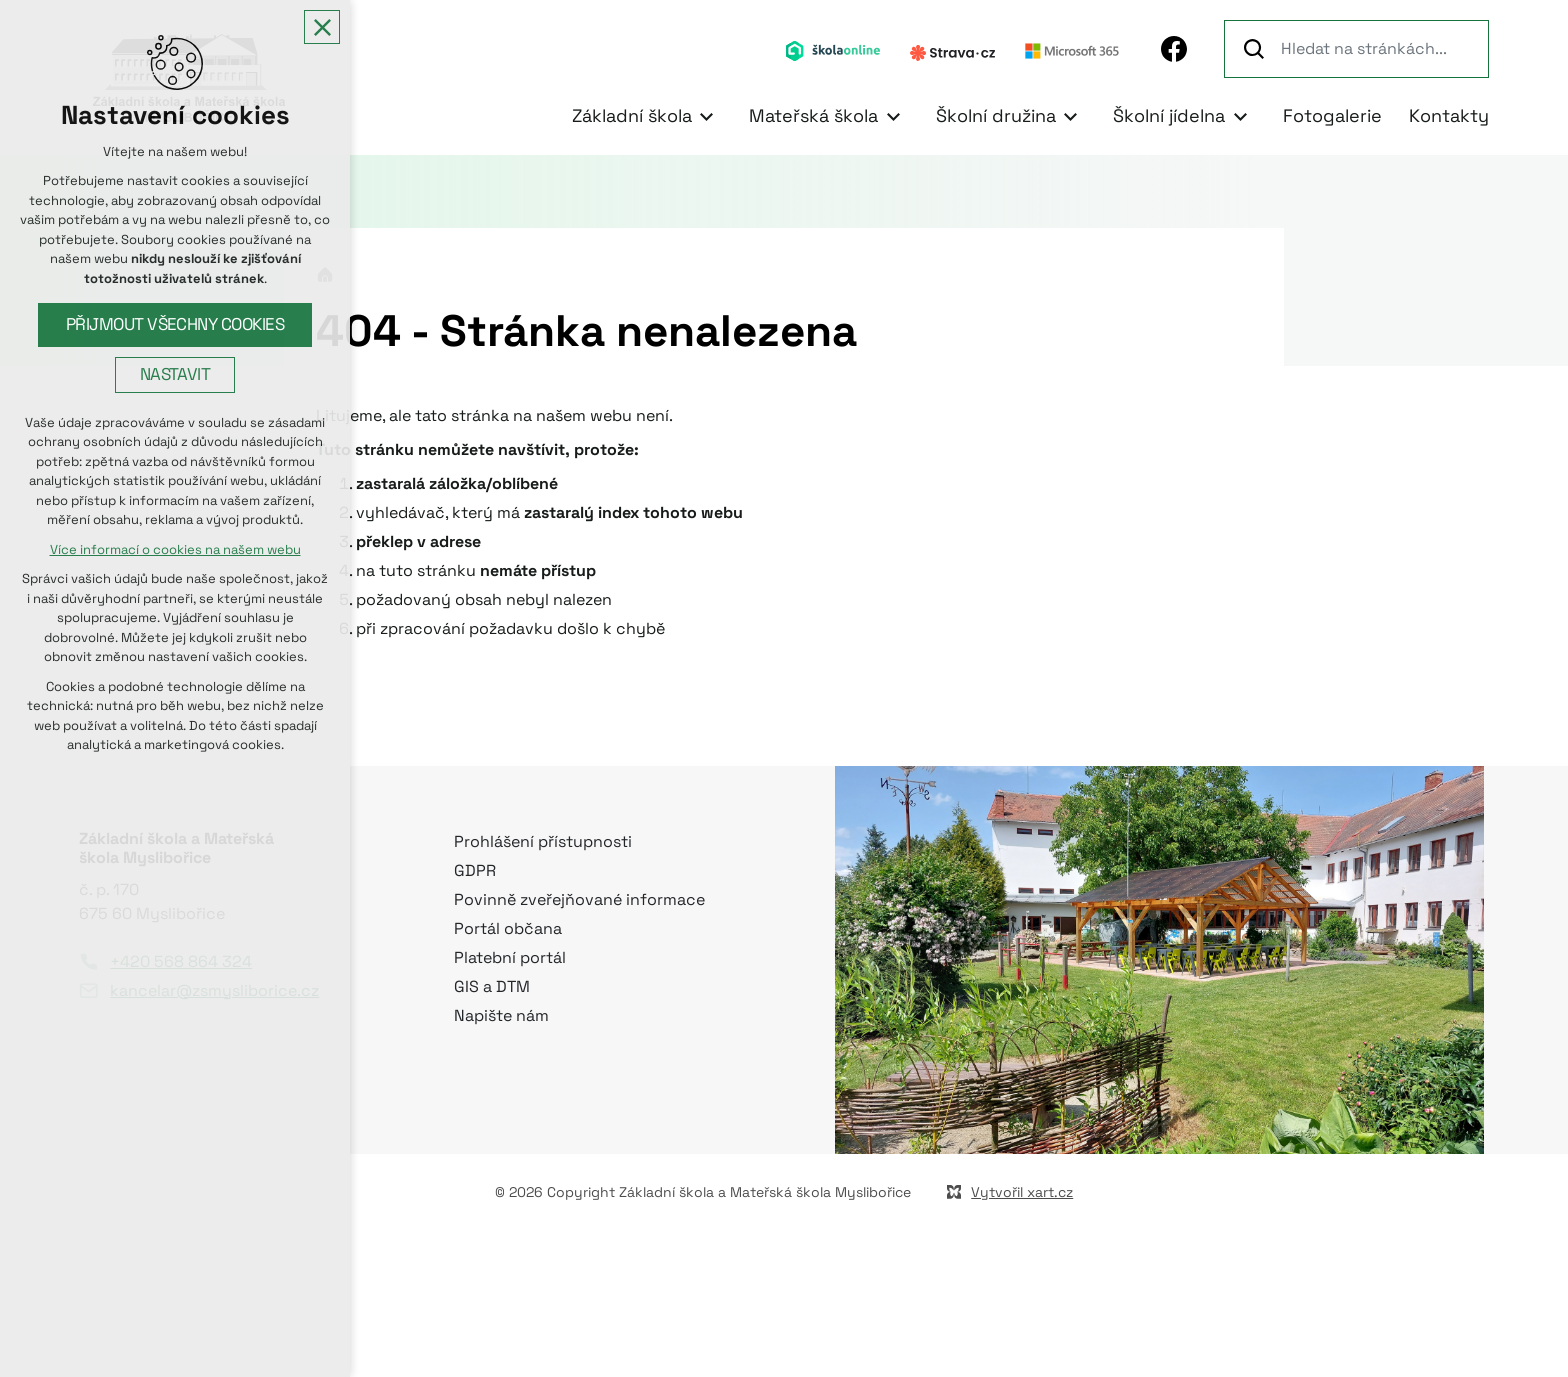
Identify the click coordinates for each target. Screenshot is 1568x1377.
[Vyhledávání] (1257, 49)
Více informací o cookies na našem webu (175, 549)
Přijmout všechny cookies (175, 324)
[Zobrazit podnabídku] (707, 116)
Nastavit (175, 374)
